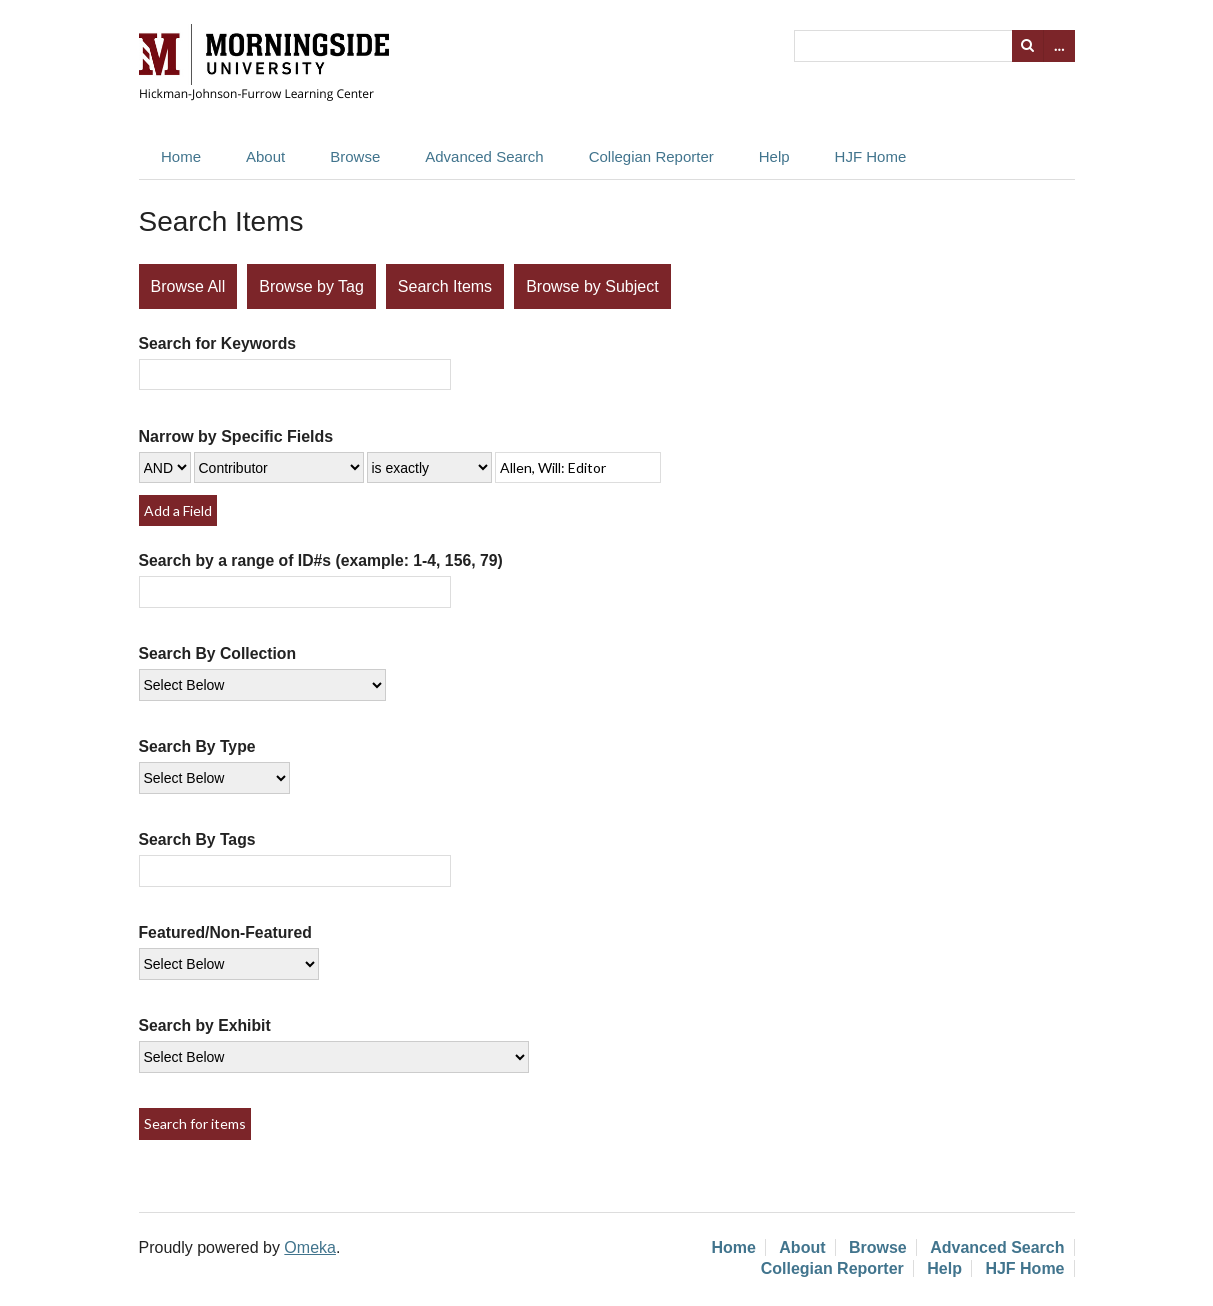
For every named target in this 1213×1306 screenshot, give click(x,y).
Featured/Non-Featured (225, 932)
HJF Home (871, 156)
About (265, 156)
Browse (355, 156)
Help (774, 156)
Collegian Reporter (651, 156)
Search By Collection (218, 653)
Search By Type (197, 746)
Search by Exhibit (205, 1025)
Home (181, 156)
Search (1028, 46)
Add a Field (178, 510)
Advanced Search (484, 156)
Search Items (445, 286)
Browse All (188, 286)
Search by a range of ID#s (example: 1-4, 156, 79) (321, 560)
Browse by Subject (592, 286)
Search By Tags (197, 839)
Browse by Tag (311, 286)
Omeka (310, 1247)
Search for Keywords (218, 343)
